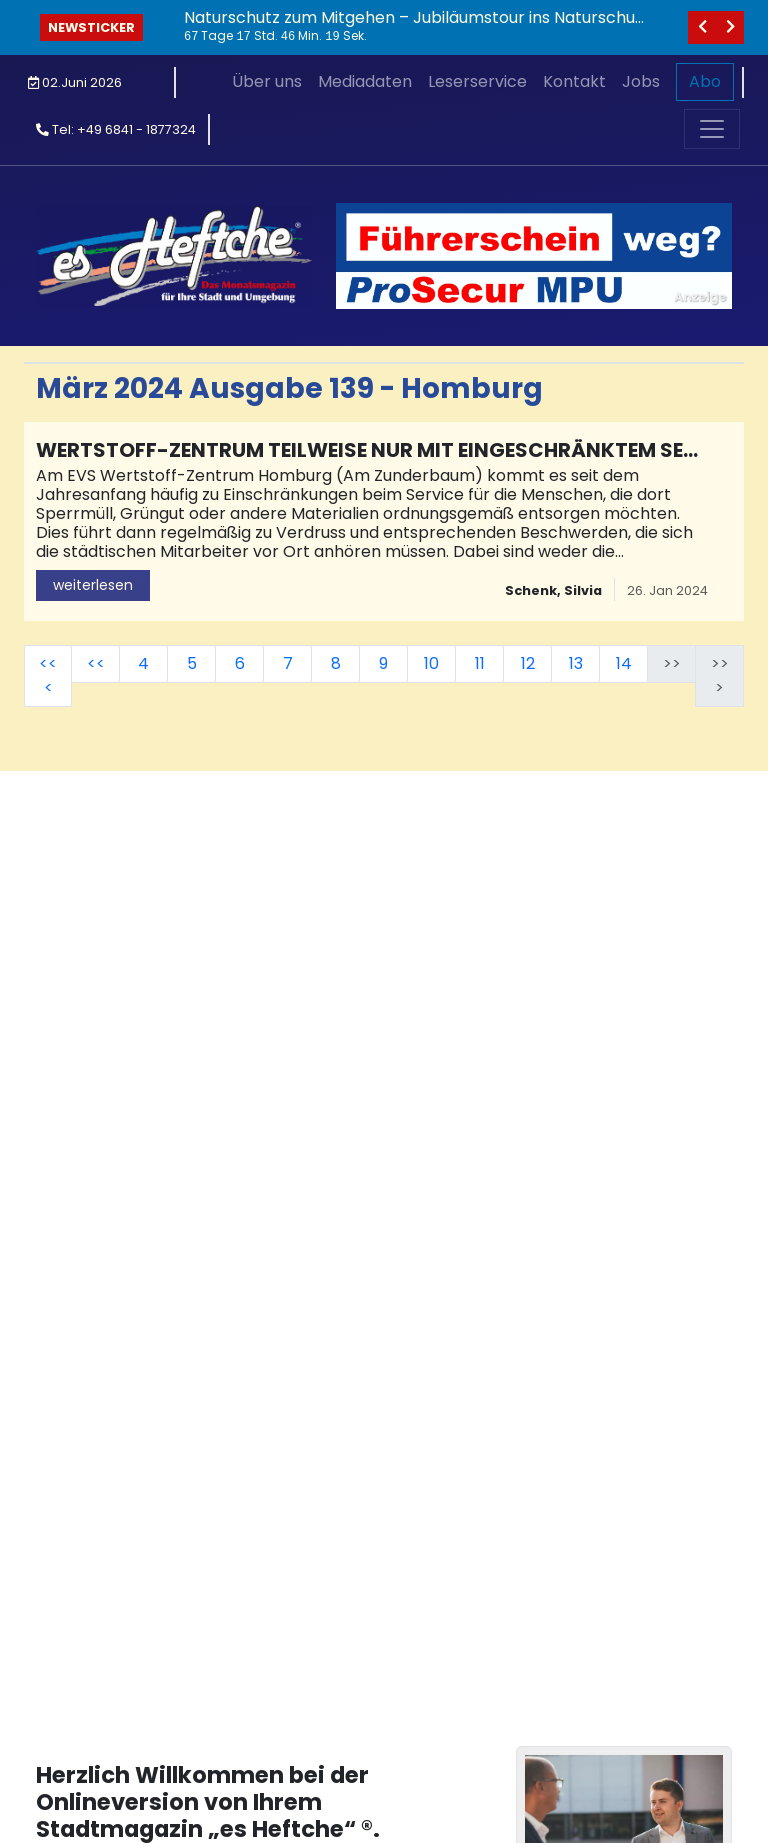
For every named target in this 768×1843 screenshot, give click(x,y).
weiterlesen (93, 585)
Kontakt (574, 81)
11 (480, 663)
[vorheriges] (702, 27)
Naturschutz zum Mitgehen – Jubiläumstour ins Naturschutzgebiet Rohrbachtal (413, 27)
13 (576, 663)
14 (624, 663)
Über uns (267, 81)
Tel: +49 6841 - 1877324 (116, 129)
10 (431, 663)
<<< (48, 675)
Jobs (641, 81)
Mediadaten (365, 81)
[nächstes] (730, 27)
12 (528, 663)
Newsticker (91, 27)
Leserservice (477, 81)
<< (96, 663)
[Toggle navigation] (712, 129)
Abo (705, 81)
